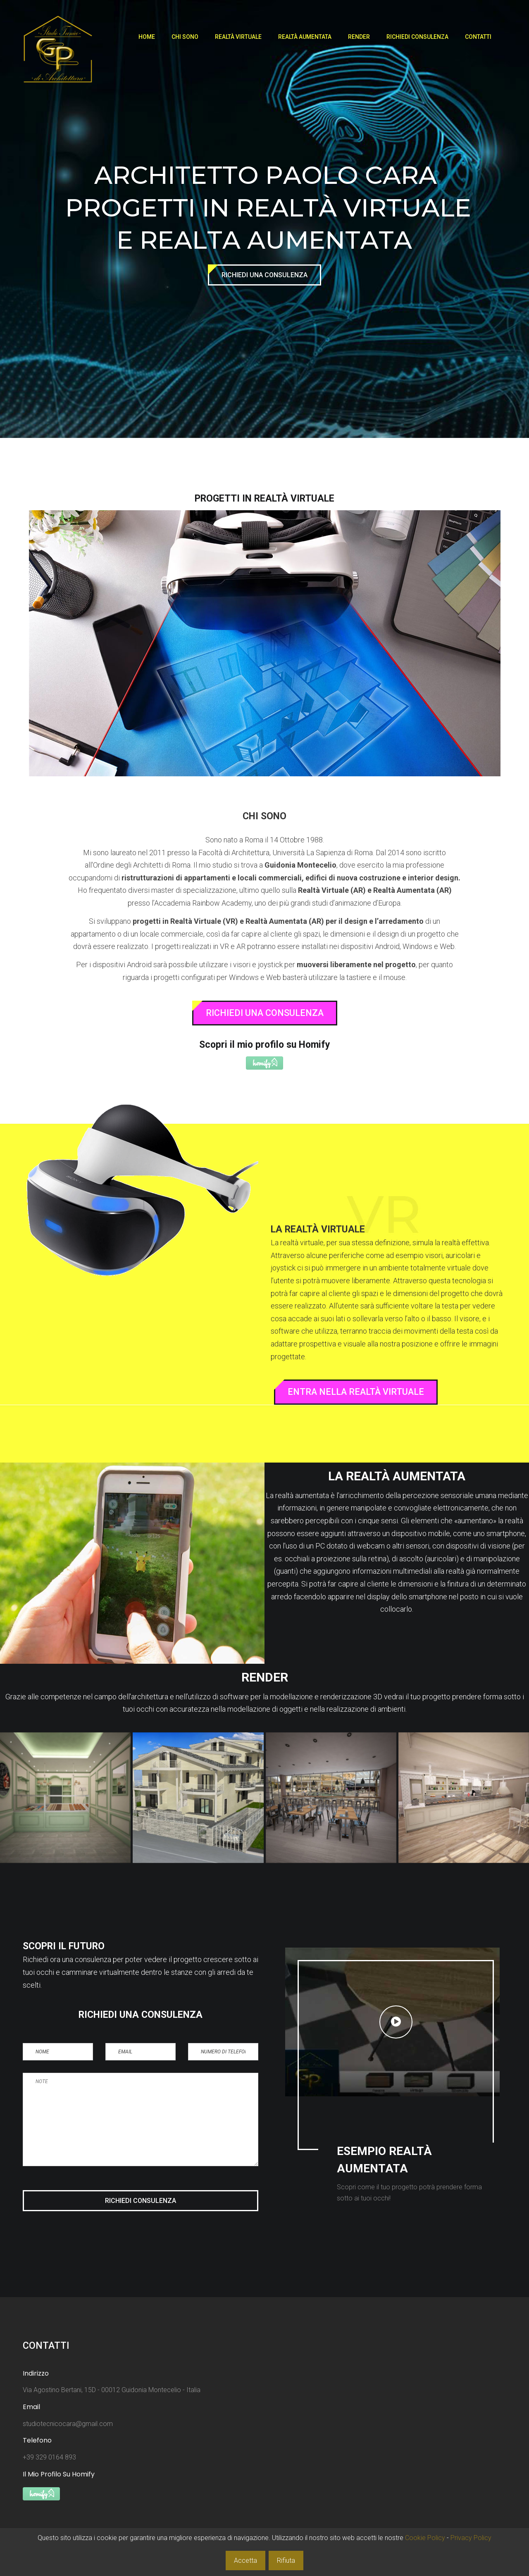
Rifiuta (286, 2560)
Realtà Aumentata (304, 36)
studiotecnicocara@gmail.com (68, 2424)
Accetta (245, 2560)
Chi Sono (185, 36)
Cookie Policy (425, 2538)
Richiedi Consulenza (417, 36)
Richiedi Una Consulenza (264, 275)
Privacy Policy (470, 2538)
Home (146, 36)
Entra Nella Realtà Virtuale (356, 1392)
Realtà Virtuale (238, 36)
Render (359, 36)
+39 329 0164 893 (49, 2457)
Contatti (478, 36)
